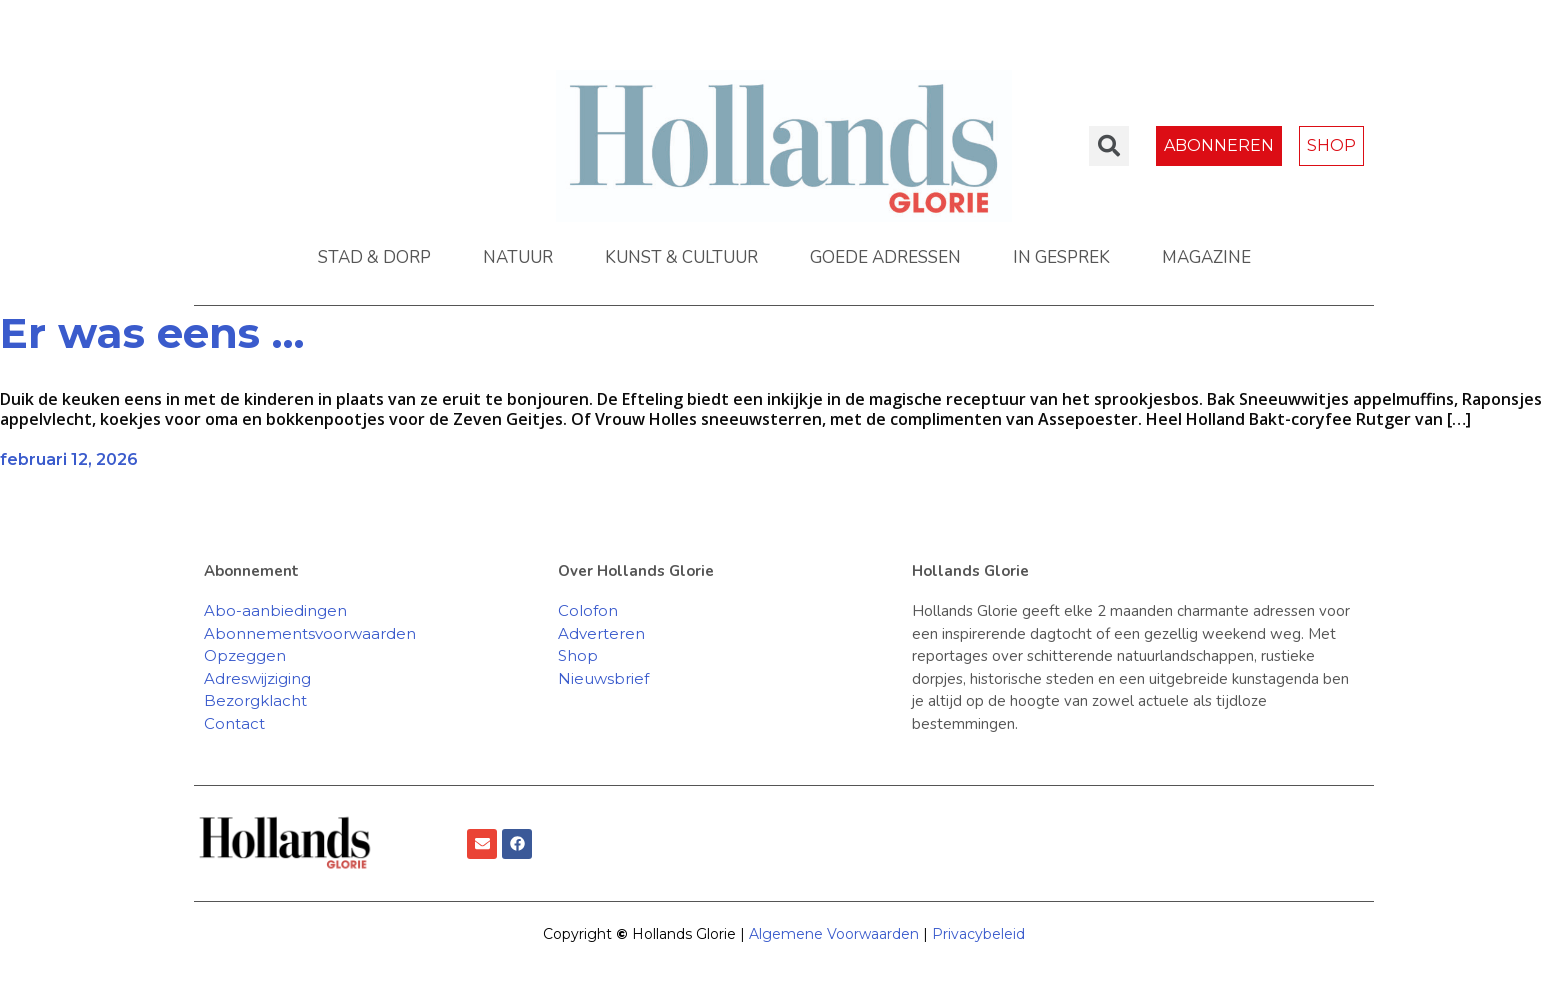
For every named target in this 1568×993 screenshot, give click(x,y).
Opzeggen (245, 655)
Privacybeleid (978, 934)
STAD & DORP (374, 257)
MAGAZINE (1206, 257)
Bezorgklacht (255, 700)
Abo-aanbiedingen (275, 610)
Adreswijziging (257, 678)
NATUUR (518, 257)
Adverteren (601, 633)
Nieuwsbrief (603, 678)
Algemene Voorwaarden (834, 934)
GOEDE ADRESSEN (885, 257)
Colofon (588, 610)
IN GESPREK (1061, 257)
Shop (578, 655)
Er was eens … (152, 333)
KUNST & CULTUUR (681, 257)
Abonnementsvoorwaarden (310, 633)
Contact (234, 723)
